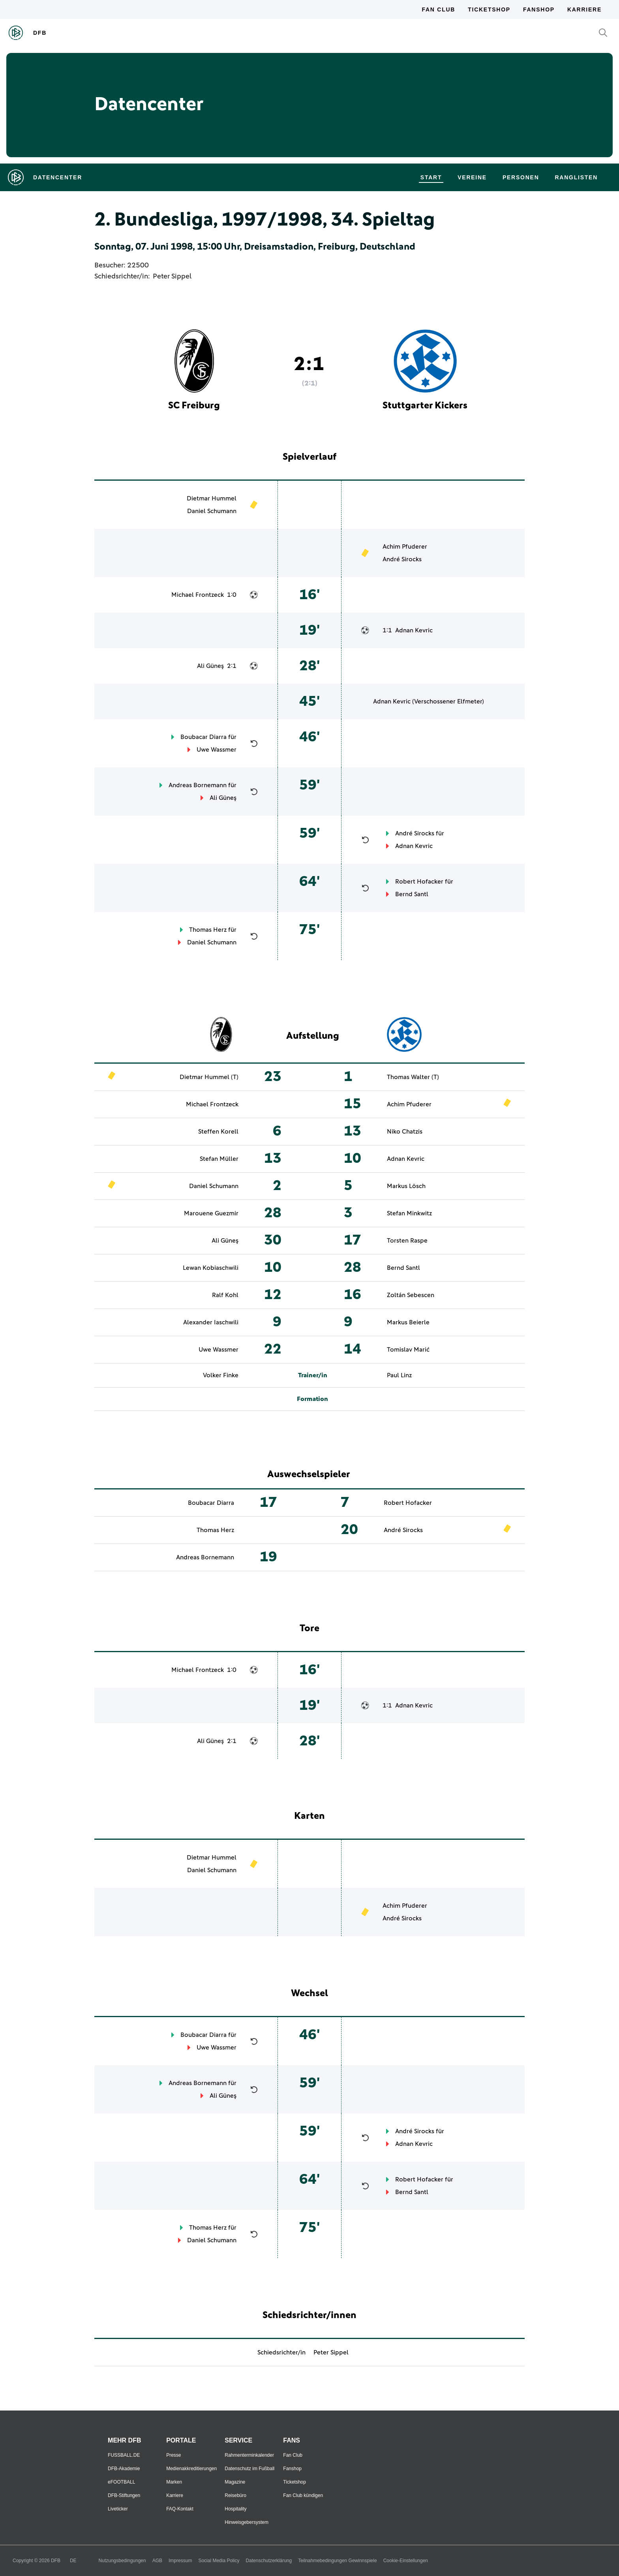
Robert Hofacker (419, 881)
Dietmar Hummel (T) (209, 1077)
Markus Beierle (408, 1322)
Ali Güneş (210, 666)
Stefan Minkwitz (409, 1213)
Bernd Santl (411, 894)
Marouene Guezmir (211, 1213)
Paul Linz (399, 1375)
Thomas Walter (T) (413, 1077)
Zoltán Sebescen (410, 1295)
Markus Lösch (406, 1186)
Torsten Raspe (407, 1240)
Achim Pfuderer (405, 546)
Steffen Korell (218, 1131)
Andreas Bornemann (198, 785)
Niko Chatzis (404, 1131)
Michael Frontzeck (197, 595)
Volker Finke (220, 1375)
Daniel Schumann (211, 511)
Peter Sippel (172, 276)
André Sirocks (402, 559)
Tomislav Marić (408, 1349)
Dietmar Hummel (211, 498)
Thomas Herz (208, 930)
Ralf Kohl (225, 1295)
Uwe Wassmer (216, 749)
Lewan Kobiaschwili (210, 1268)
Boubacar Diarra (203, 737)
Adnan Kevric (414, 630)
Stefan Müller (219, 1159)
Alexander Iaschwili (210, 1322)
